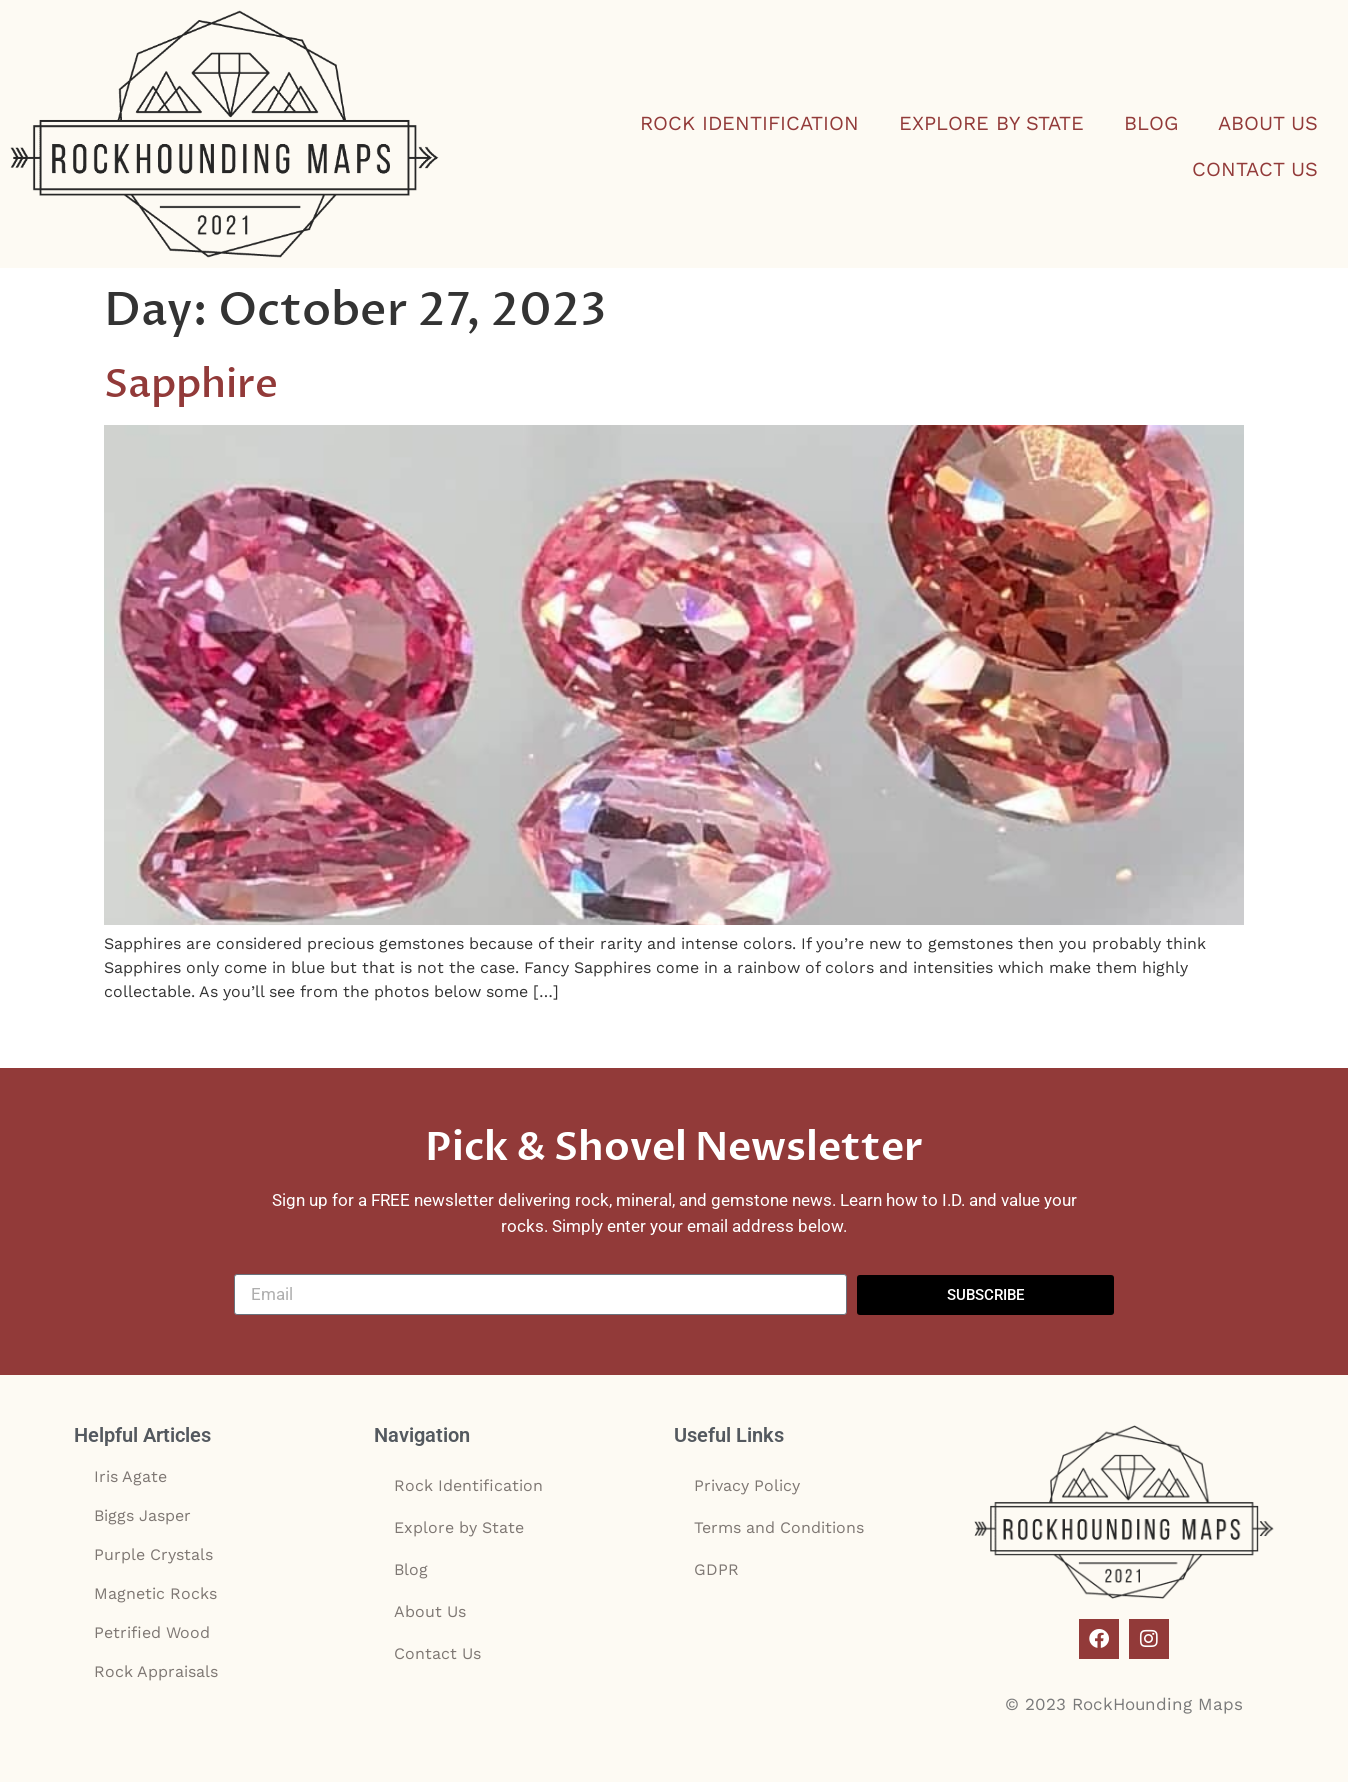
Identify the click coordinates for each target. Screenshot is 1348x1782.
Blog (1151, 123)
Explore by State (991, 123)
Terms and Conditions (779, 1527)
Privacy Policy (747, 1485)
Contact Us (1255, 169)
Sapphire (191, 384)
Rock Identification (749, 123)
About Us (1268, 123)
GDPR (716, 1569)
